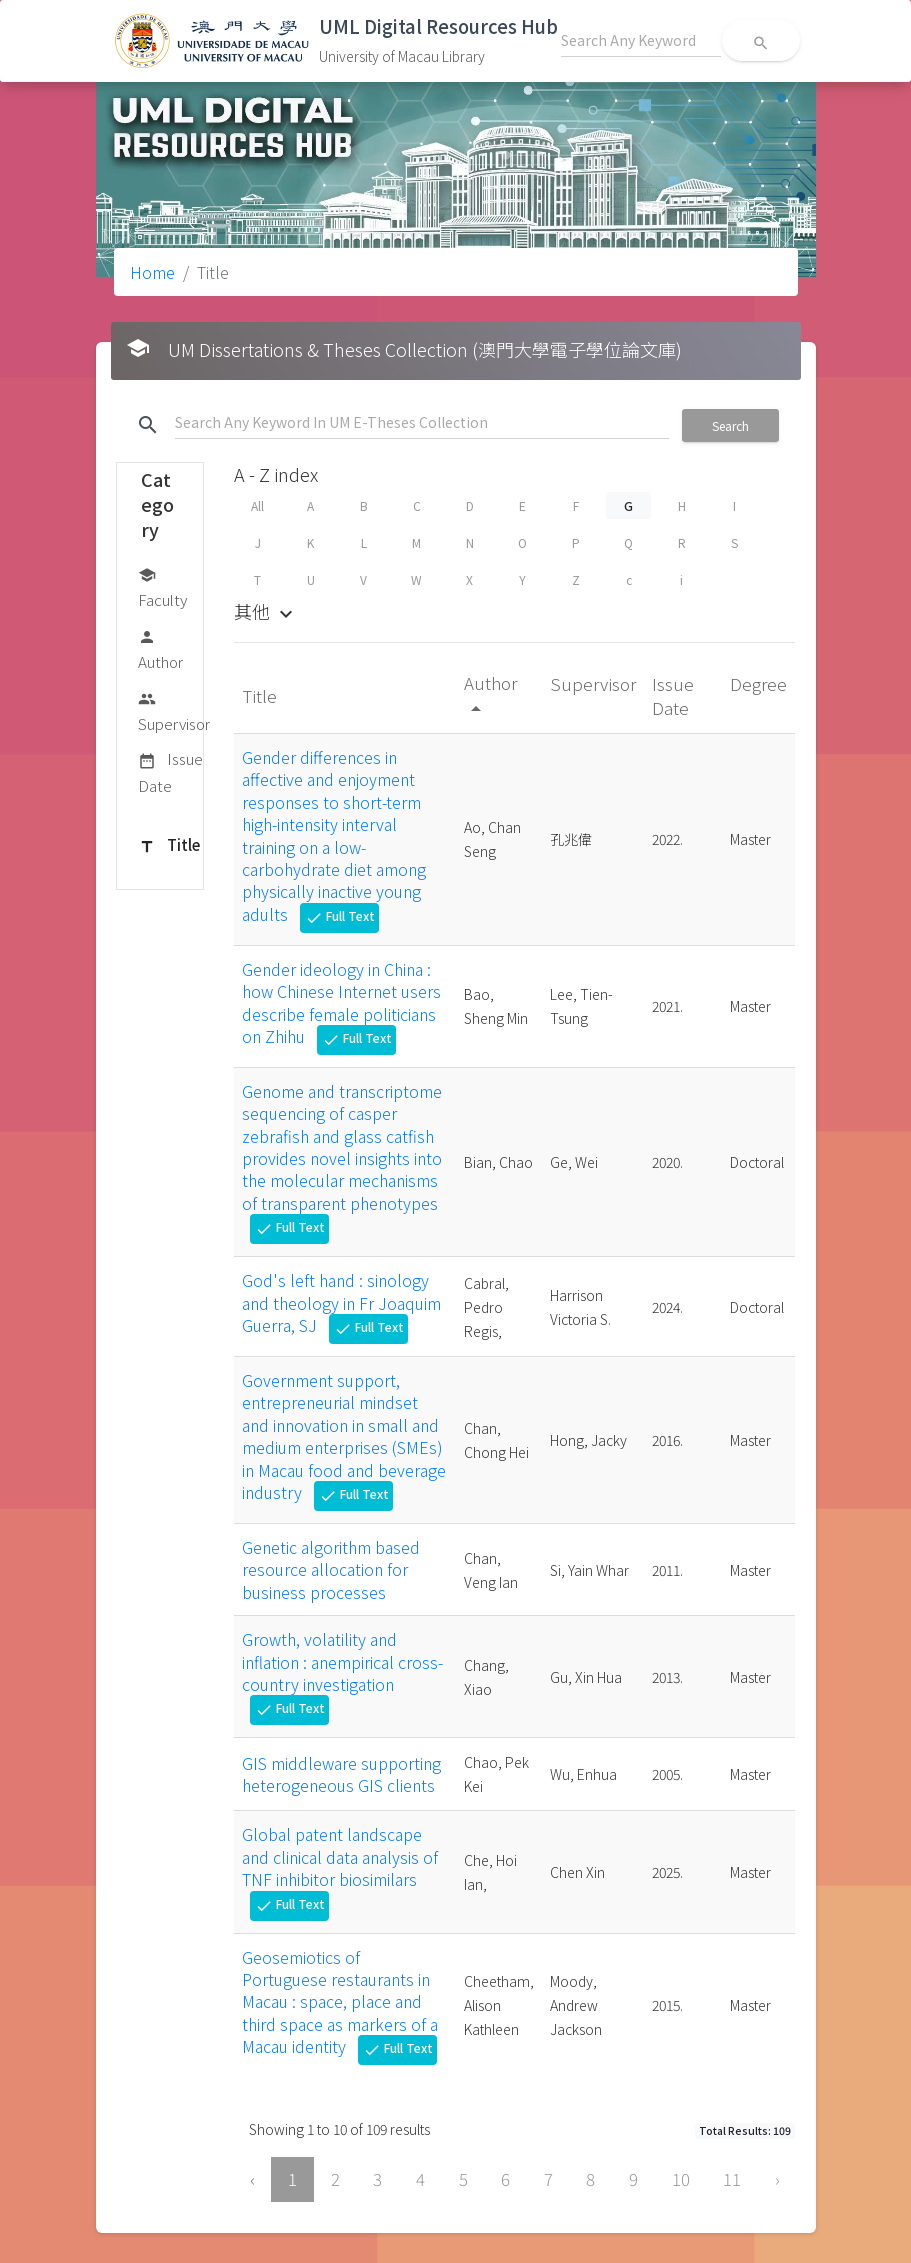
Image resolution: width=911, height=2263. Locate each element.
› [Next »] (777, 2179)
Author (160, 648)
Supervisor (174, 710)
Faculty (162, 586)
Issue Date (170, 771)
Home (152, 272)
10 (681, 2179)
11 (732, 2179)
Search (730, 425)
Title (169, 846)
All (257, 505)
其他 (266, 611)
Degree (758, 683)
